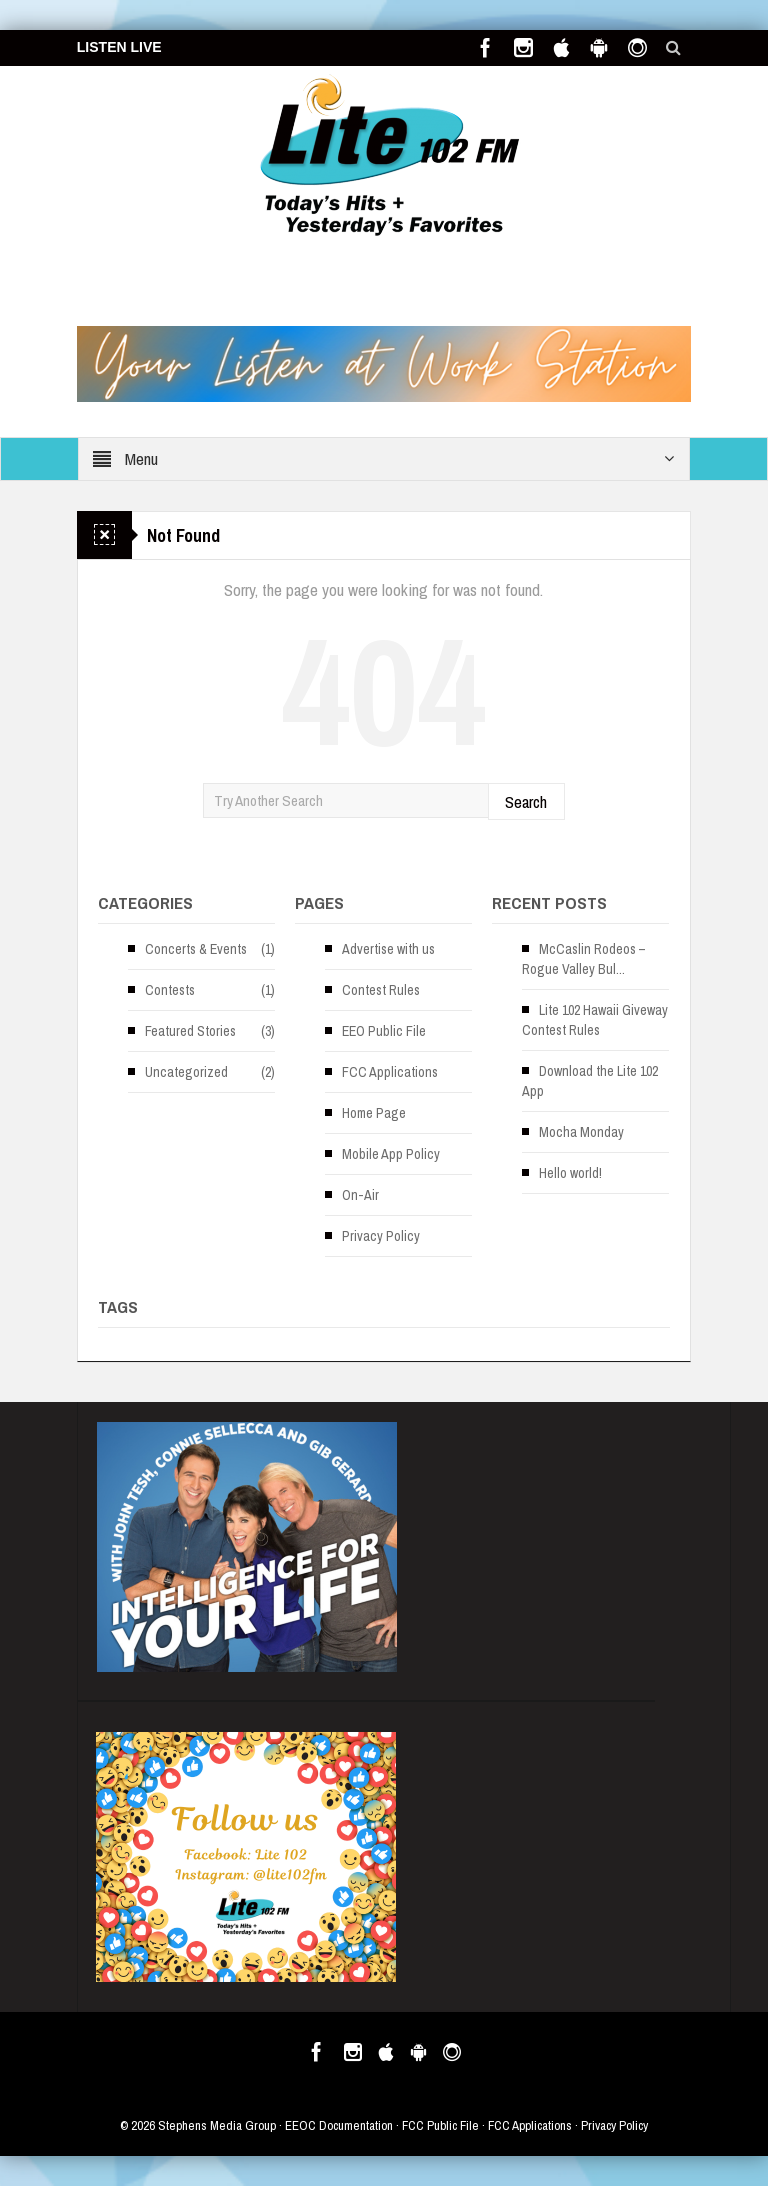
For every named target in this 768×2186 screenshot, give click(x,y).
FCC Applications (390, 1072)
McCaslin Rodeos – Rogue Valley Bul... (584, 959)
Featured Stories (190, 1031)
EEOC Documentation (339, 2125)
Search (526, 801)
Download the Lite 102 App (590, 1081)
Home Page (374, 1113)
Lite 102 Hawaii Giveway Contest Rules (595, 1020)
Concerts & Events (196, 949)
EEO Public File (384, 1031)
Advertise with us (388, 949)
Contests (170, 990)
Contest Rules (381, 990)
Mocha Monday (581, 1132)
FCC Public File (440, 2125)
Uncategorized (186, 1072)
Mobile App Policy (391, 1154)
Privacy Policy (381, 1236)
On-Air (360, 1195)
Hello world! (570, 1173)
